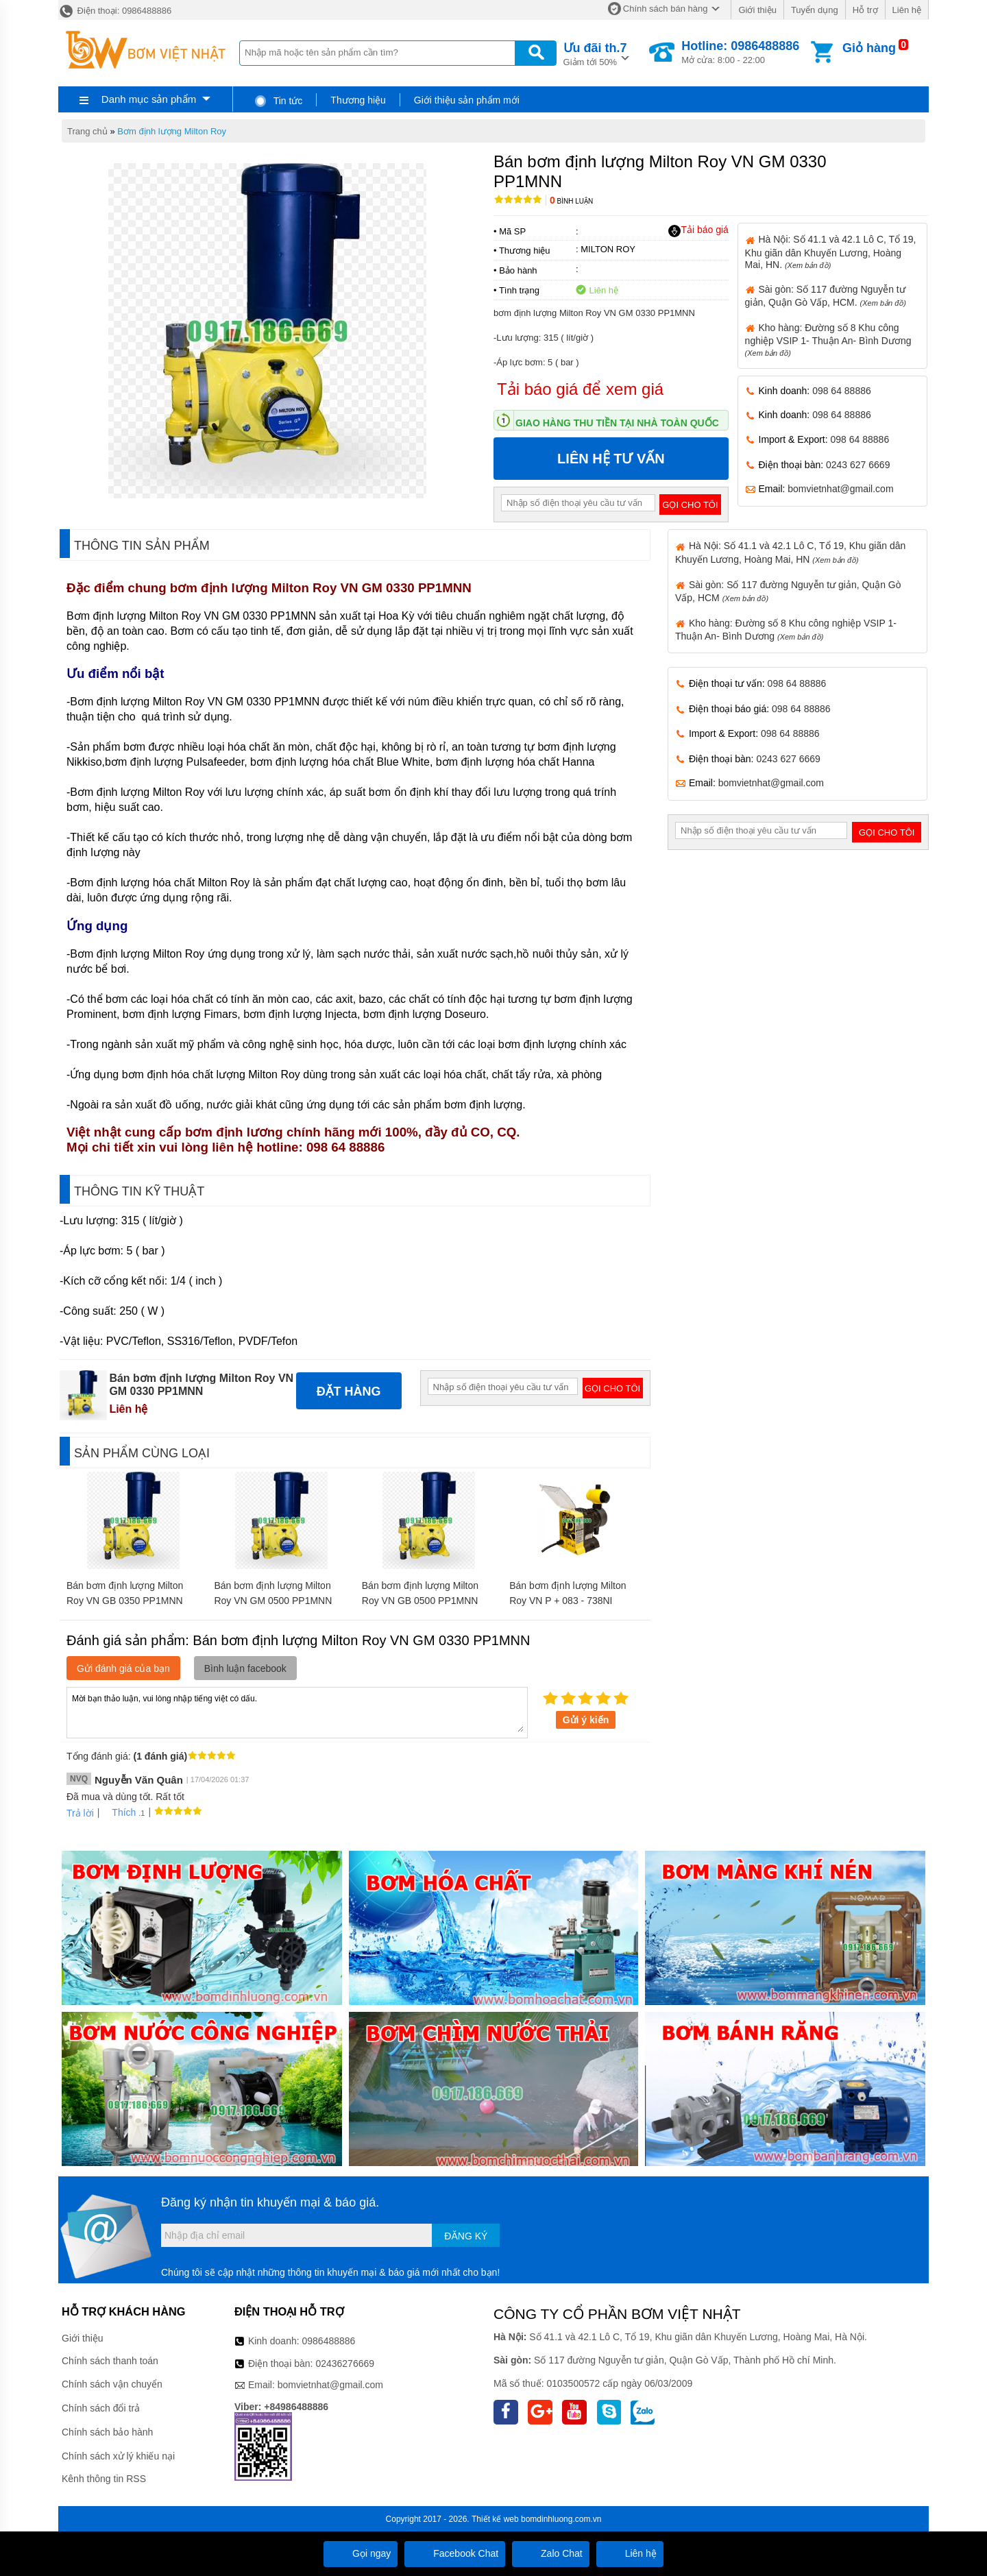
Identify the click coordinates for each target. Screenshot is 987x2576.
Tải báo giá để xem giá (580, 389)
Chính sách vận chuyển (112, 2384)
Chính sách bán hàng (665, 8)
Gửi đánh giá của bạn (123, 1668)
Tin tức (278, 100)
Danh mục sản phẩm (148, 99)
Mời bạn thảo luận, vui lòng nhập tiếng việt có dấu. (297, 1711)
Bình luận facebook (245, 1668)
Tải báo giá (698, 230)
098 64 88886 (841, 390)
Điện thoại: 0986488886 (114, 10)
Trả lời (80, 1813)
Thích (119, 1812)
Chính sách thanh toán (110, 2360)
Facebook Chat (454, 2553)
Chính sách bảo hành (107, 2432)
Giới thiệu (757, 10)
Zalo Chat (551, 2553)
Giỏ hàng (869, 48)
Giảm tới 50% (595, 53)
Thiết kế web (495, 2519)
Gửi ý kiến (586, 1719)
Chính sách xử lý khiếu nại (118, 2456)
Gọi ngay (360, 2553)
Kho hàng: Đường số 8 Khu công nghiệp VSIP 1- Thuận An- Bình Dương (828, 339)
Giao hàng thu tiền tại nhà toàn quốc (617, 422)
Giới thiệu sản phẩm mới (467, 100)
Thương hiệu (357, 100)
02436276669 (344, 2363)
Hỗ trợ (865, 10)
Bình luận (571, 201)
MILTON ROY (608, 249)
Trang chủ (87, 131)
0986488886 (329, 2340)
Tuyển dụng (814, 10)
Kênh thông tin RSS (104, 2478)
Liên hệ (906, 10)
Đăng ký (465, 2236)
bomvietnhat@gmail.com (840, 488)
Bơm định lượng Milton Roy (171, 131)
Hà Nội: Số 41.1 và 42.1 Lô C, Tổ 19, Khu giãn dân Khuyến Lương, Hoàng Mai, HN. (830, 251)
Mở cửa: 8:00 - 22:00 (740, 52)
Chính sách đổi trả (101, 2408)
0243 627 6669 (858, 464)
